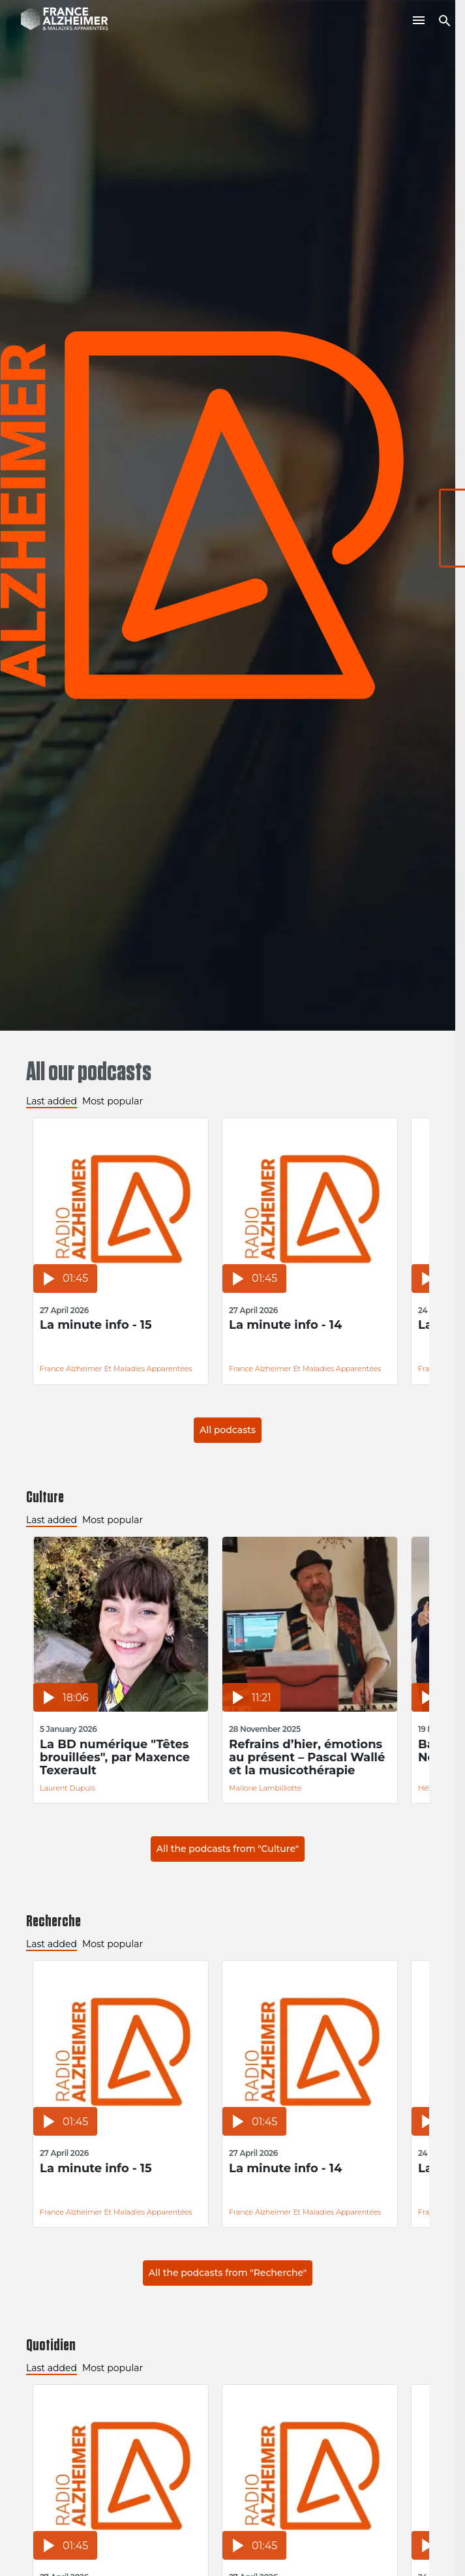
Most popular (112, 1101)
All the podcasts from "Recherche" (228, 2273)
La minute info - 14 (285, 1325)
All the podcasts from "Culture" (228, 1849)
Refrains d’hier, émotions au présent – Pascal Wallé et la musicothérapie (307, 1757)
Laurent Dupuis (67, 1788)
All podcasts (228, 1430)
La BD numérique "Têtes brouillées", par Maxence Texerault (115, 1757)
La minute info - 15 (96, 1325)
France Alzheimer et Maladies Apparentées (116, 1368)
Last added (51, 1101)
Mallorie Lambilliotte (265, 1788)
